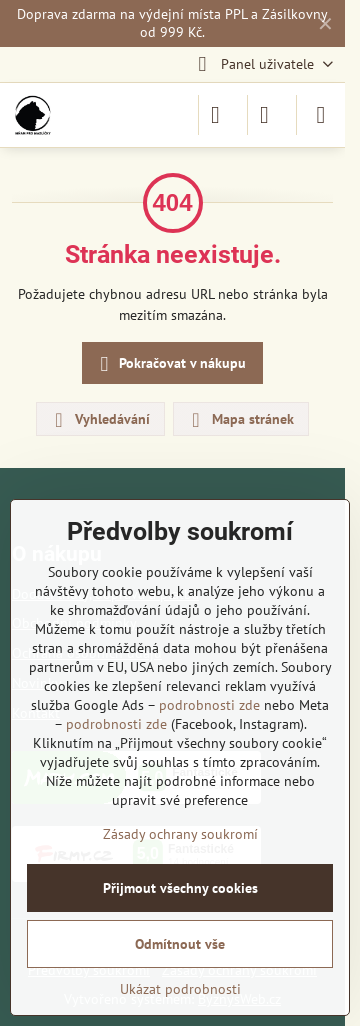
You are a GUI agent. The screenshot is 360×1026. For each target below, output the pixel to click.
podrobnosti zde (209, 705)
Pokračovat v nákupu (170, 364)
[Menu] (321, 115)
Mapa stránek (240, 420)
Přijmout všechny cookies (180, 888)
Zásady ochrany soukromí (180, 834)
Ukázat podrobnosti (180, 989)
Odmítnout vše (180, 944)
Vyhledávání (99, 420)
